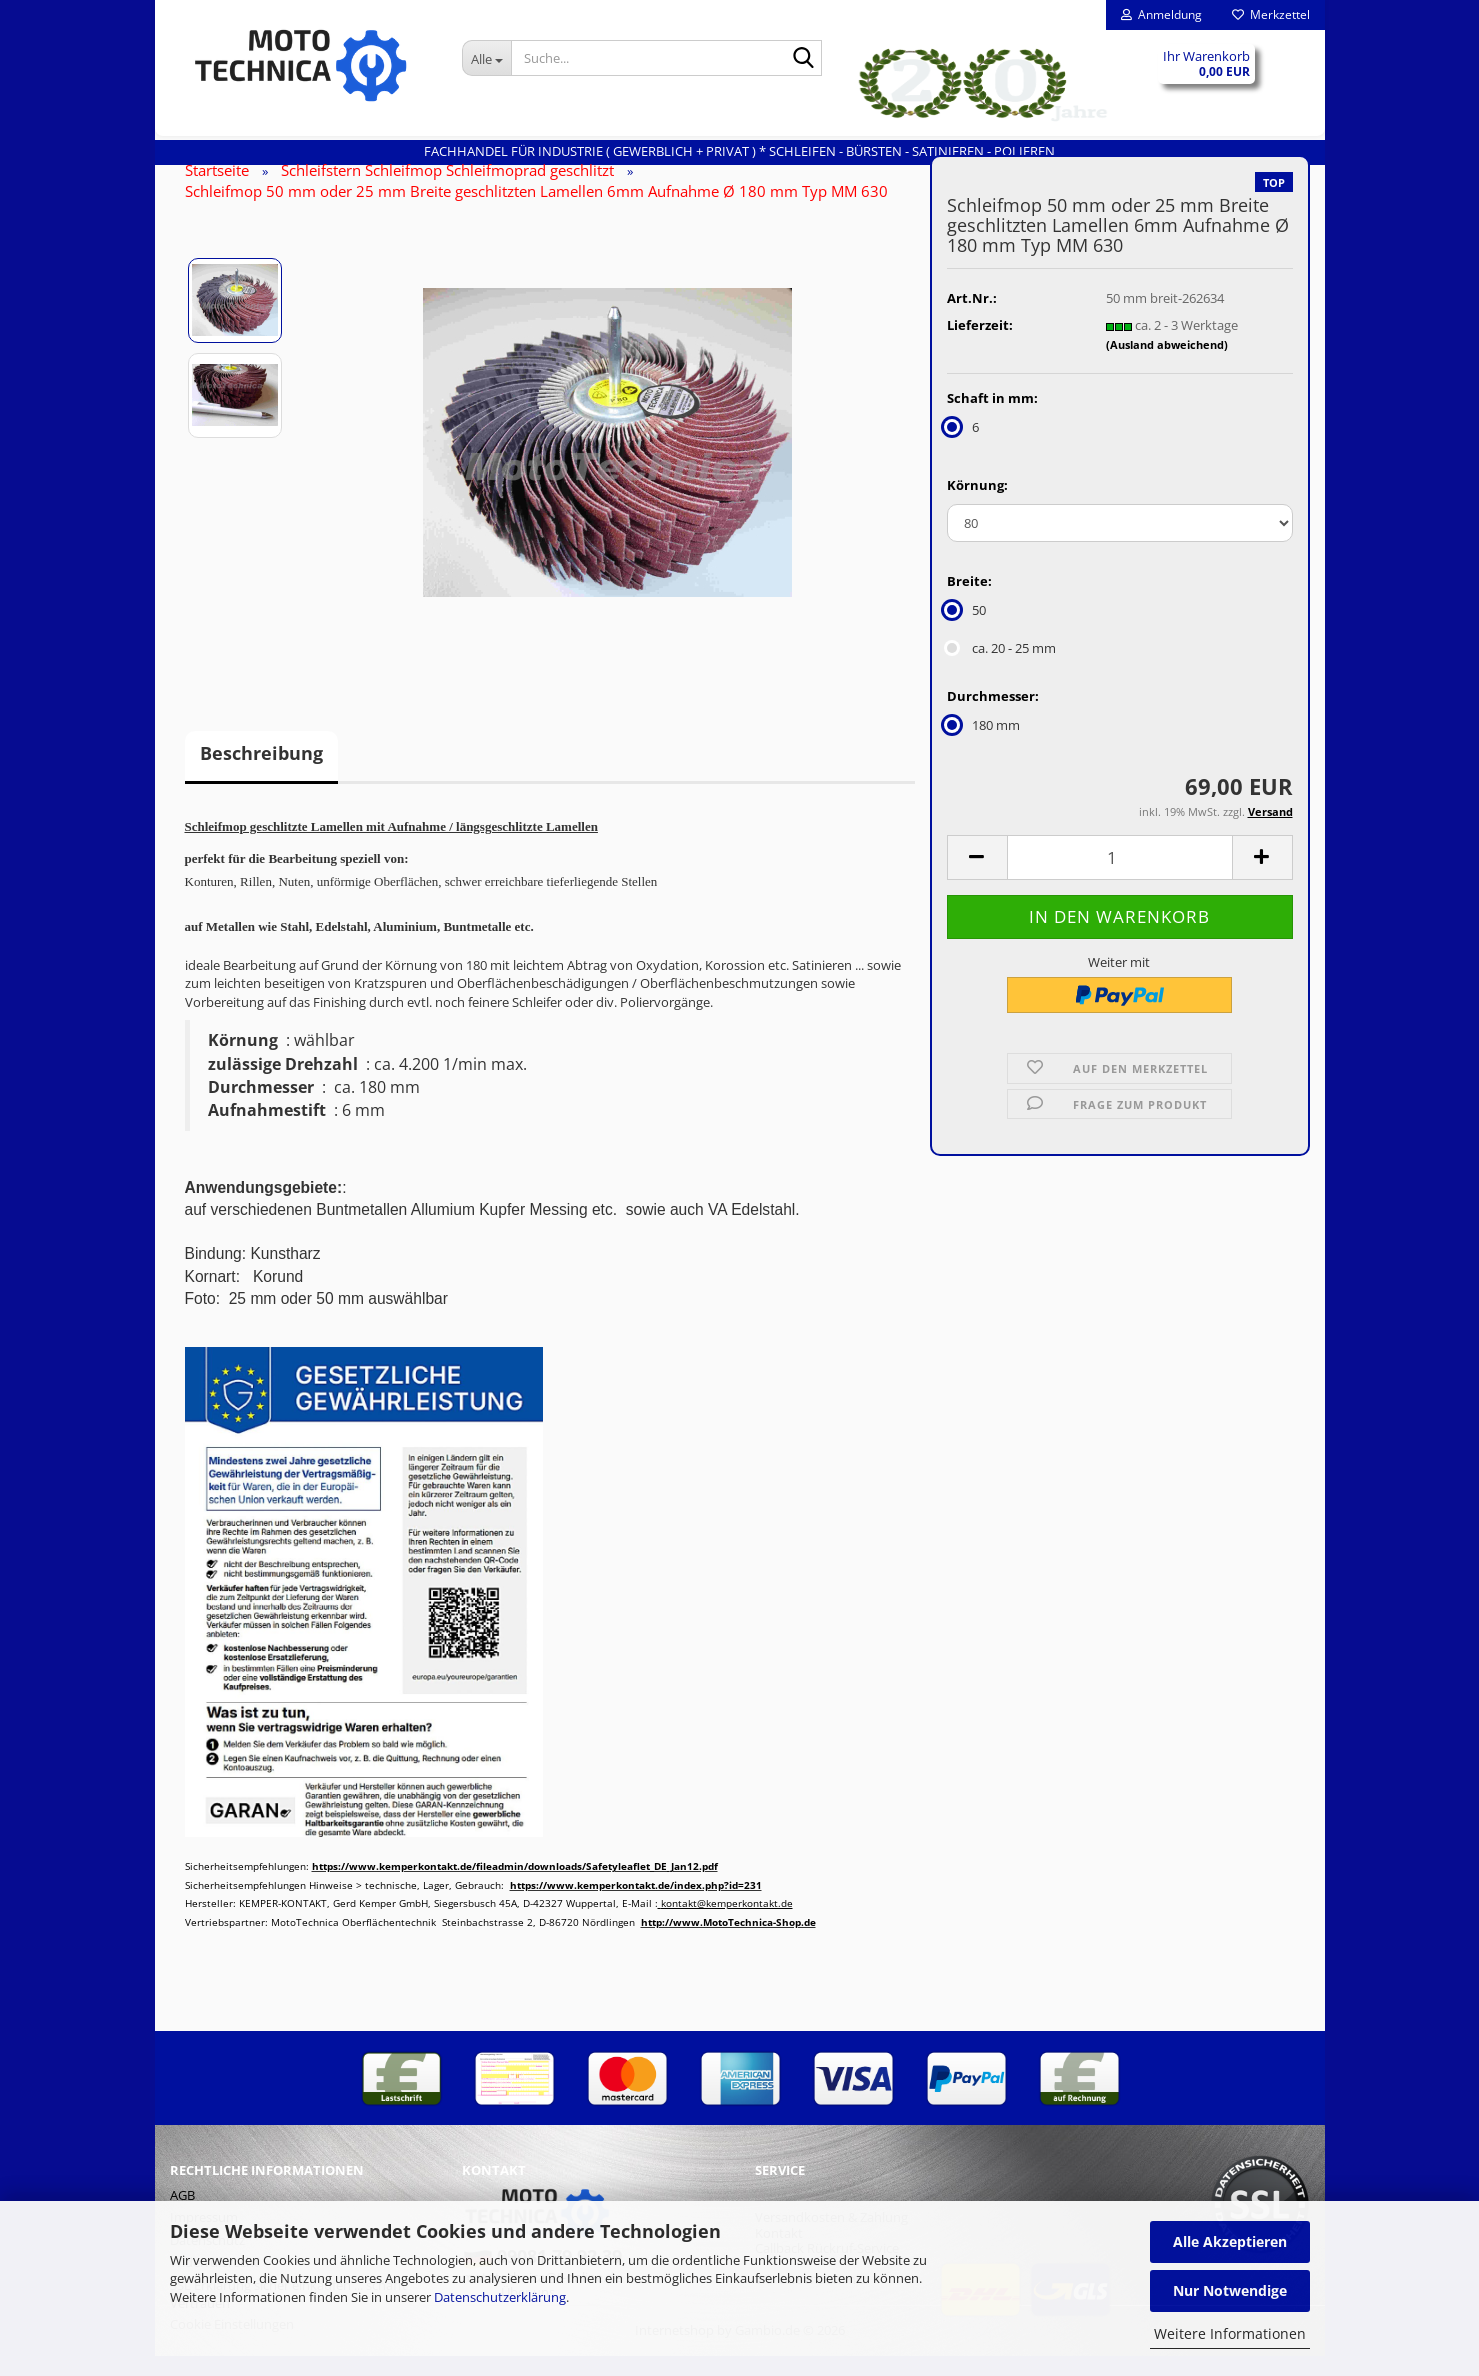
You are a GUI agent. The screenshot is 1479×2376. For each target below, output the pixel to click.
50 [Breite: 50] (966, 630)
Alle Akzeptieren (1230, 2241)
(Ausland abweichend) (1167, 364)
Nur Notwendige (1230, 2290)
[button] (977, 877)
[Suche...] (486, 58)
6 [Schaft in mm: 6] (963, 447)
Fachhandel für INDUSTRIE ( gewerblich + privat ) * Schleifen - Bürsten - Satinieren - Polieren (739, 151)
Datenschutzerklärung (500, 2297)
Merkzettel (1271, 14)
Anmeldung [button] (1161, 14)
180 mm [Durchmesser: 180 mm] (983, 745)
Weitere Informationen (1230, 2333)
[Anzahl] (1120, 877)
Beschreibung (261, 773)
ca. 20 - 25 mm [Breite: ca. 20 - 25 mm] (1001, 668)
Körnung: (977, 505)
